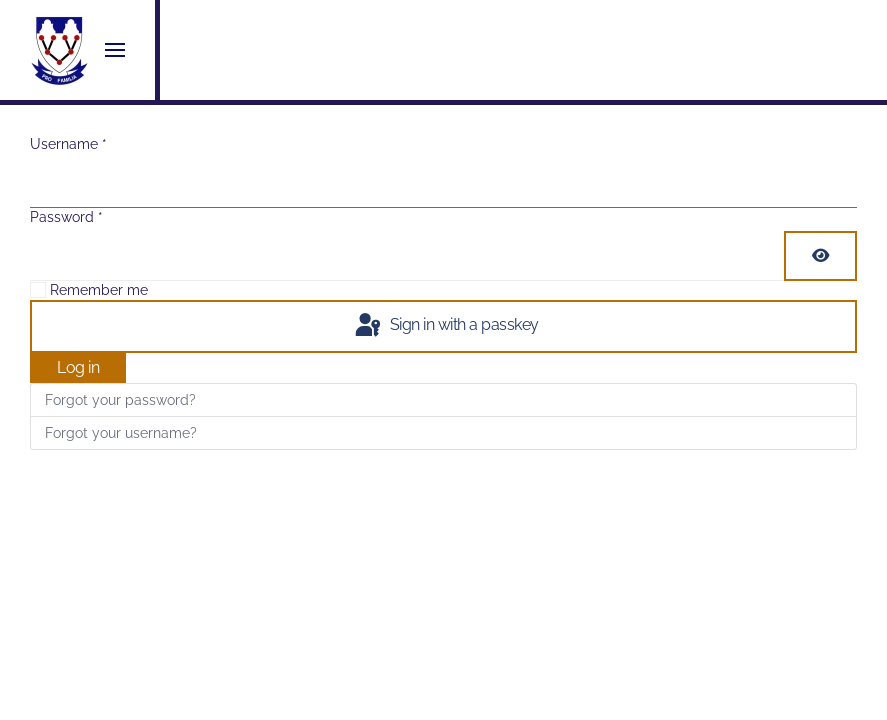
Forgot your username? (121, 433)
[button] (115, 50)
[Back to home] (60, 50)
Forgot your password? (120, 400)
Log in (78, 367)
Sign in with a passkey (445, 326)
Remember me (99, 290)
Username (68, 144)
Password (66, 217)
